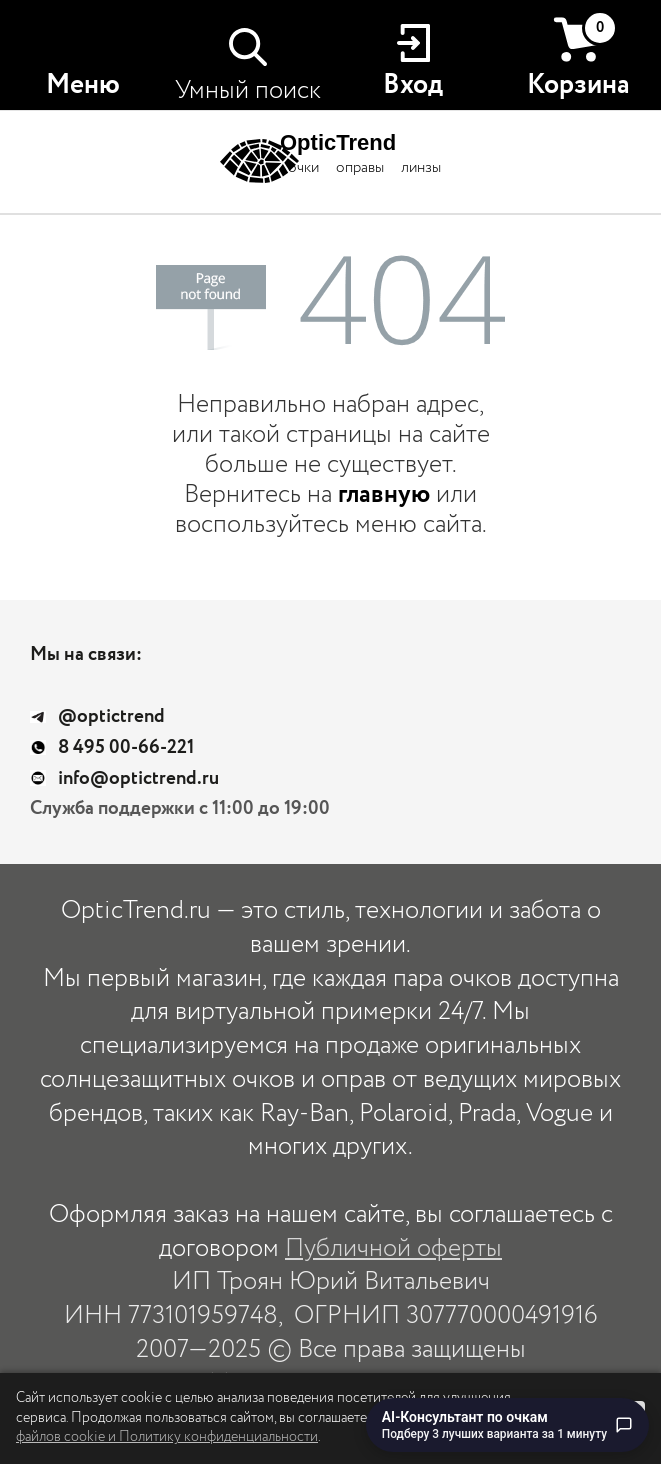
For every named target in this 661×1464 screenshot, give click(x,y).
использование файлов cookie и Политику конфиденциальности (255, 1428)
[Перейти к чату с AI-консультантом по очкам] (507, 1425)
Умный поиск (248, 90)
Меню (83, 85)
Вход (413, 85)
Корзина (578, 57)
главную (384, 494)
